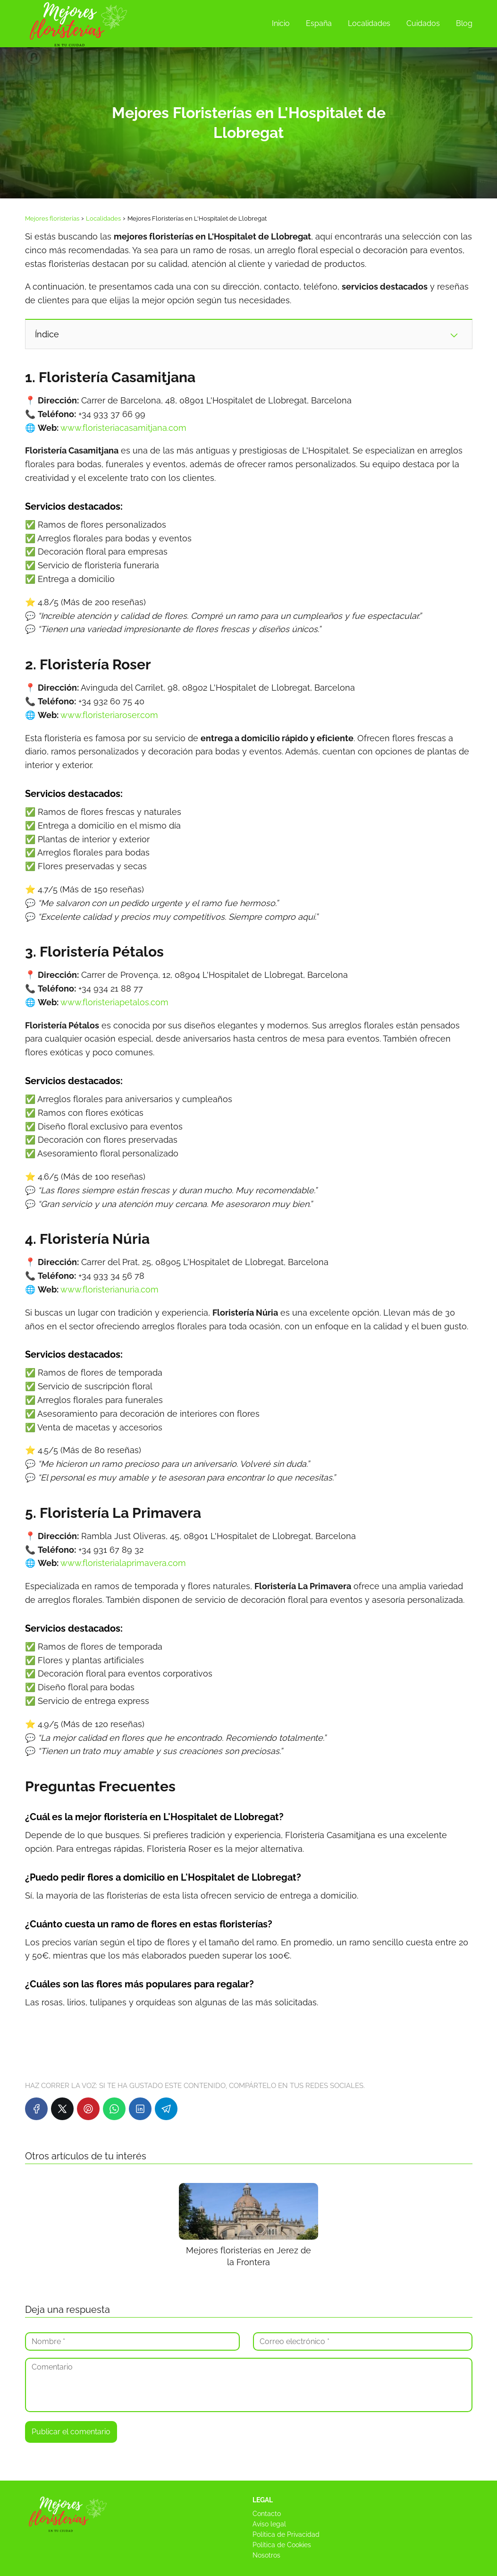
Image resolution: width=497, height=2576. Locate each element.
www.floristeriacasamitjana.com (123, 428)
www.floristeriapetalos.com (114, 1002)
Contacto (267, 2513)
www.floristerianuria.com (109, 1289)
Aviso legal (269, 2524)
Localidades (369, 23)
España (319, 23)
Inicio (281, 23)
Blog (464, 23)
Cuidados (423, 23)
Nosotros (266, 2555)
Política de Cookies (282, 2545)
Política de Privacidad (286, 2534)
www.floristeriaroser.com (109, 715)
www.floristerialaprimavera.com (123, 1563)
